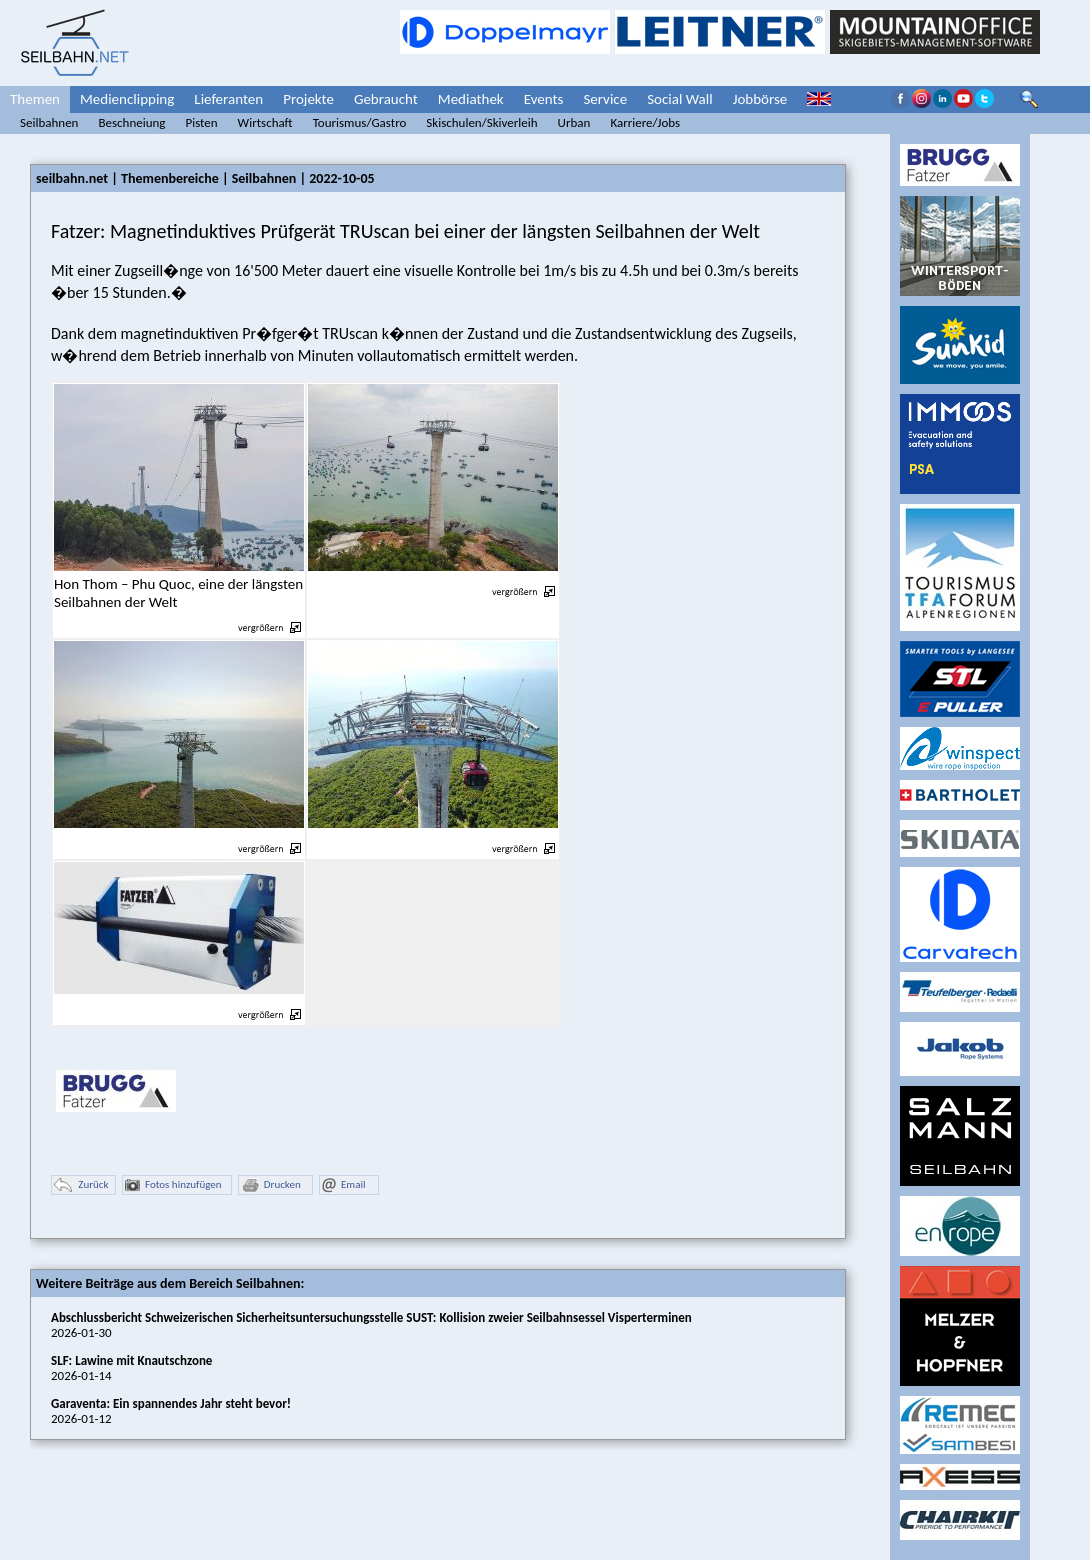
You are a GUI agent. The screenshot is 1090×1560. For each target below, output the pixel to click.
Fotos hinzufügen (173, 1185)
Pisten (201, 122)
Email (343, 1185)
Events (544, 99)
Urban (574, 122)
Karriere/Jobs (645, 122)
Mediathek (471, 99)
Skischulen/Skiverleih (481, 122)
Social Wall (680, 99)
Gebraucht (386, 99)
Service (605, 99)
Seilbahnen (49, 122)
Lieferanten (228, 99)
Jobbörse (760, 99)
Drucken (271, 1185)
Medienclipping (127, 99)
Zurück (81, 1185)
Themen (35, 99)
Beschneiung (131, 122)
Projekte (308, 99)
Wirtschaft (265, 122)
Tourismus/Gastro (360, 122)
